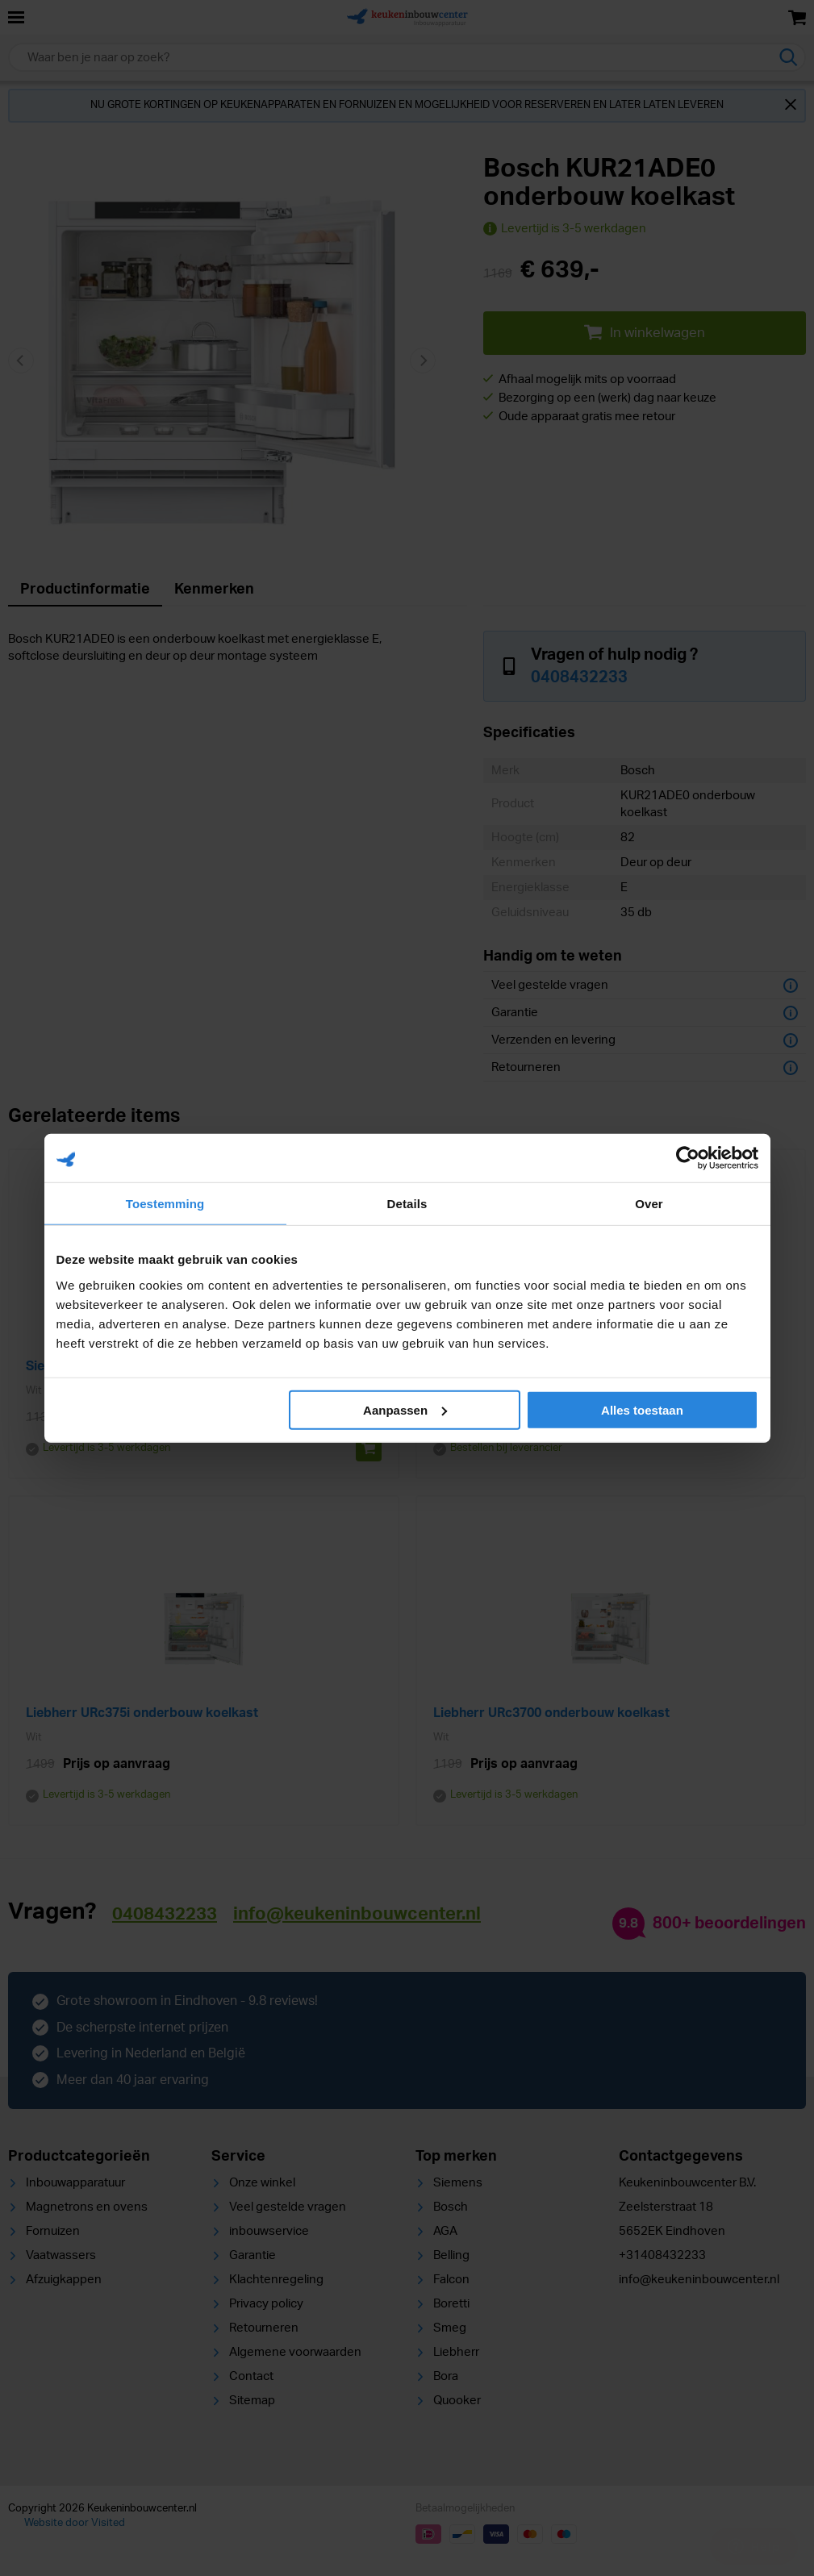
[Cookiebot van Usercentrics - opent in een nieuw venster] (687, 1158)
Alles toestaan (642, 1409)
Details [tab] (407, 1204)
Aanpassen (405, 1409)
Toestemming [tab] (165, 1204)
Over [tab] (649, 1204)
